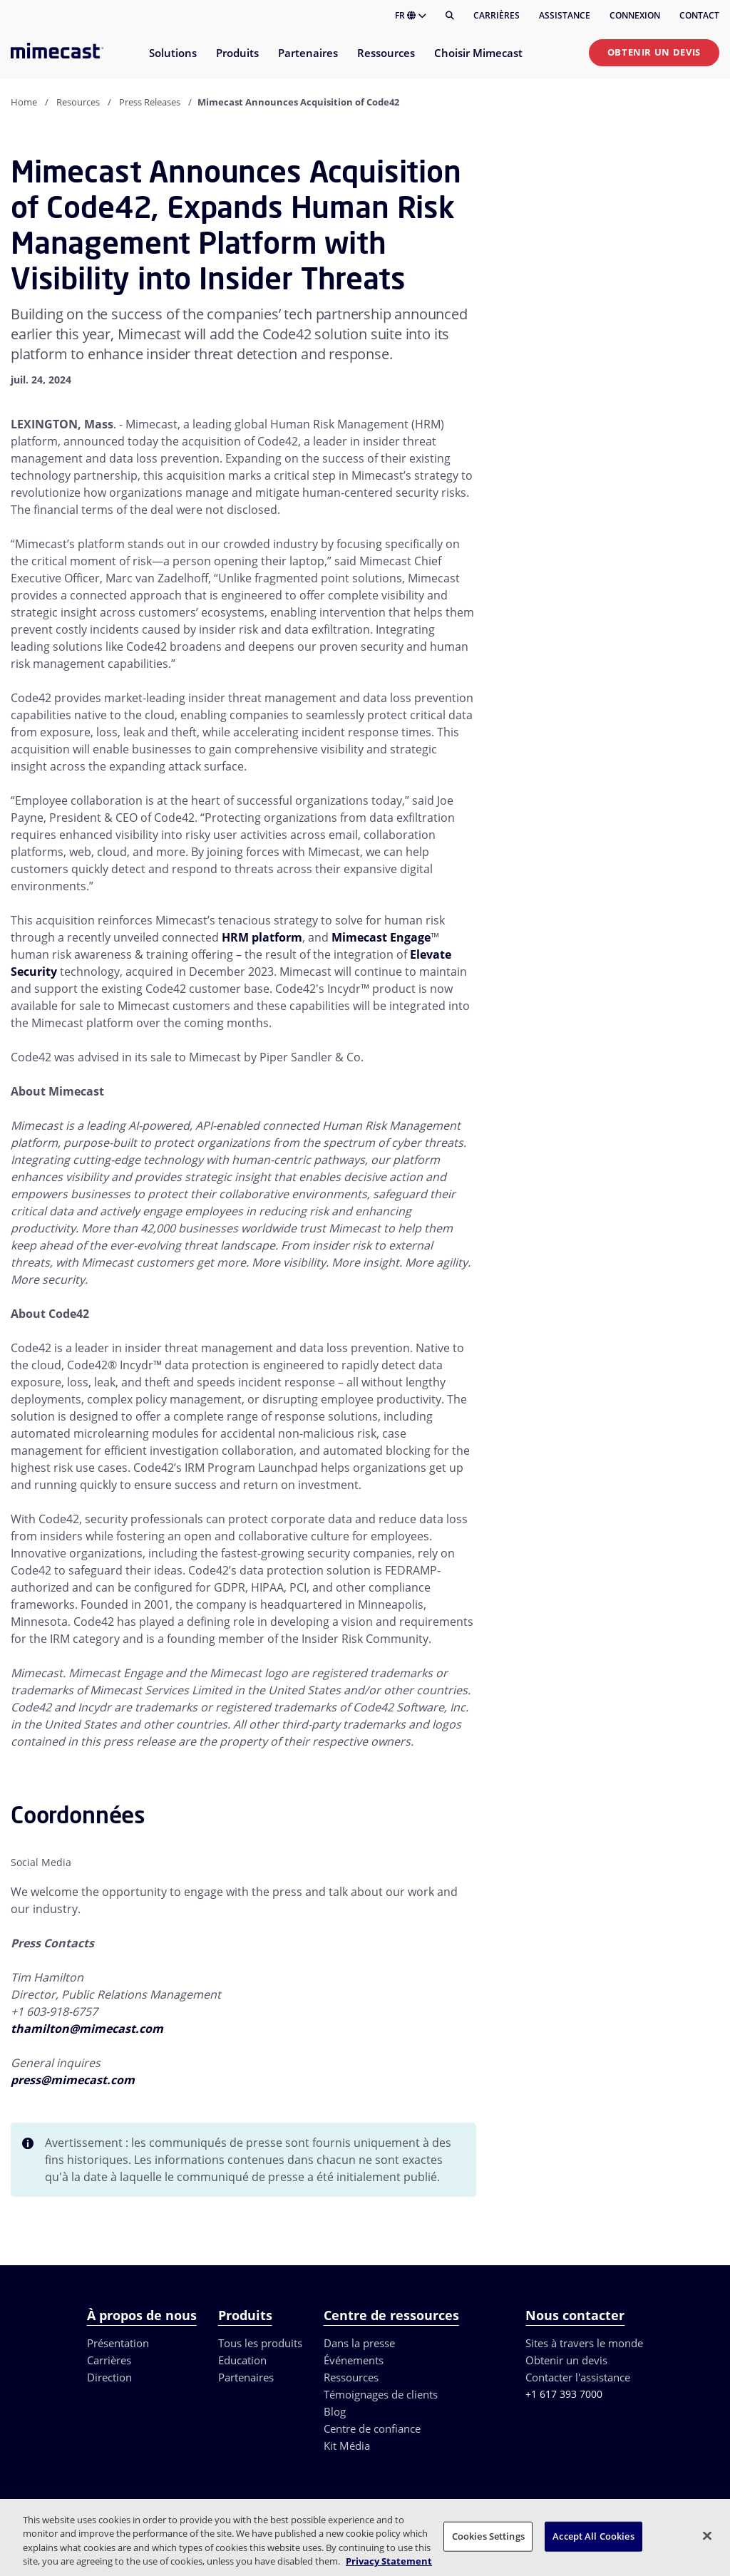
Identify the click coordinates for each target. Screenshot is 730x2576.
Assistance (564, 15)
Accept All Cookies (593, 2536)
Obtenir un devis (654, 52)
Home (24, 102)
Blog (335, 2411)
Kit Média (347, 2445)
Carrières (496, 15)
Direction (109, 2377)
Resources (78, 102)
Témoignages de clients (381, 2394)
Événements (354, 2360)
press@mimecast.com (73, 2080)
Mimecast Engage (381, 937)
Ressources (351, 2377)
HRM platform (262, 937)
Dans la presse (359, 2343)
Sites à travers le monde (584, 2343)
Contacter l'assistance (577, 2377)
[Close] (707, 2535)
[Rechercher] (450, 15)
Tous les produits (260, 2343)
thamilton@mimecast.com (87, 2028)
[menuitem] (172, 61)
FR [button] (410, 15)
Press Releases (149, 102)
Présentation (118, 2343)
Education (242, 2360)
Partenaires (246, 2377)
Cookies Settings (488, 2536)
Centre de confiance (372, 2428)
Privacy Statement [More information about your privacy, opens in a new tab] (389, 2561)
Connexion (635, 15)
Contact (699, 15)
